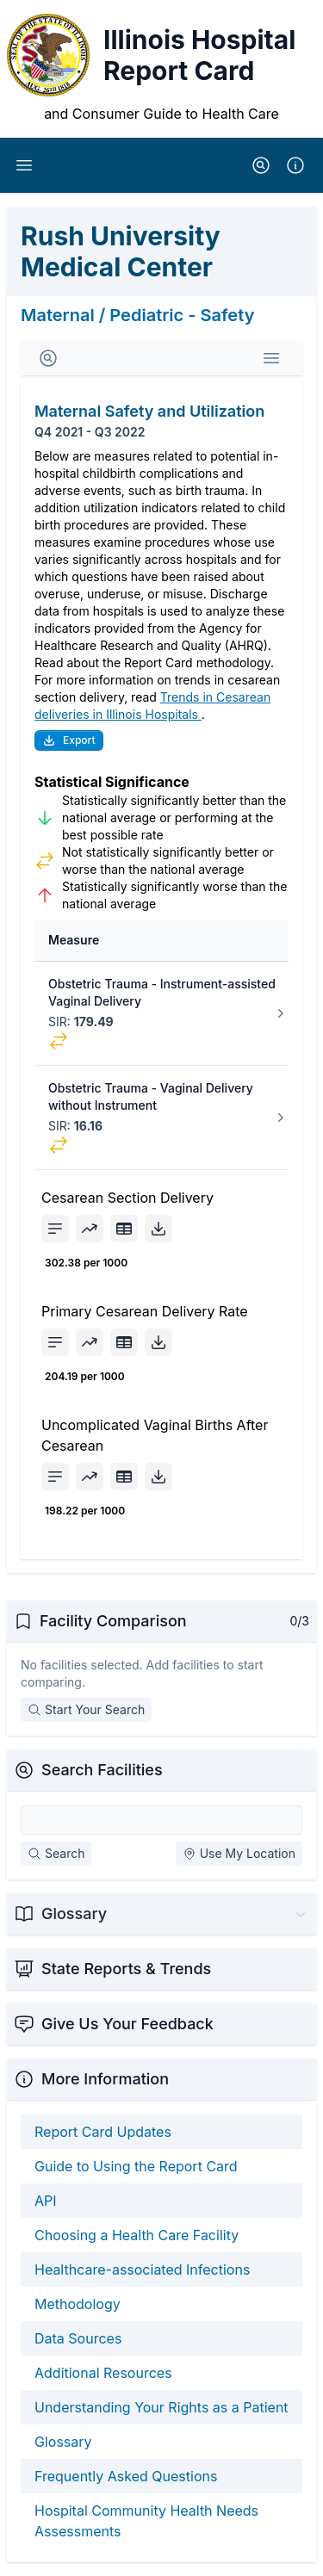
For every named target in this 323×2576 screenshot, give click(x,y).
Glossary (63, 2441)
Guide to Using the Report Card (136, 2166)
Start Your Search (86, 1709)
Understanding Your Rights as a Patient (161, 2407)
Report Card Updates (102, 2131)
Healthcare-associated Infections (142, 2269)
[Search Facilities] (161, 1820)
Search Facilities (102, 1770)
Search (56, 1853)
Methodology (77, 2304)
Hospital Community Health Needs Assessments (146, 2521)
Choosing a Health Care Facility (136, 2235)
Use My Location (239, 1853)
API (45, 2200)
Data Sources (77, 2338)
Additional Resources (103, 2372)
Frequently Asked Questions (125, 2476)
